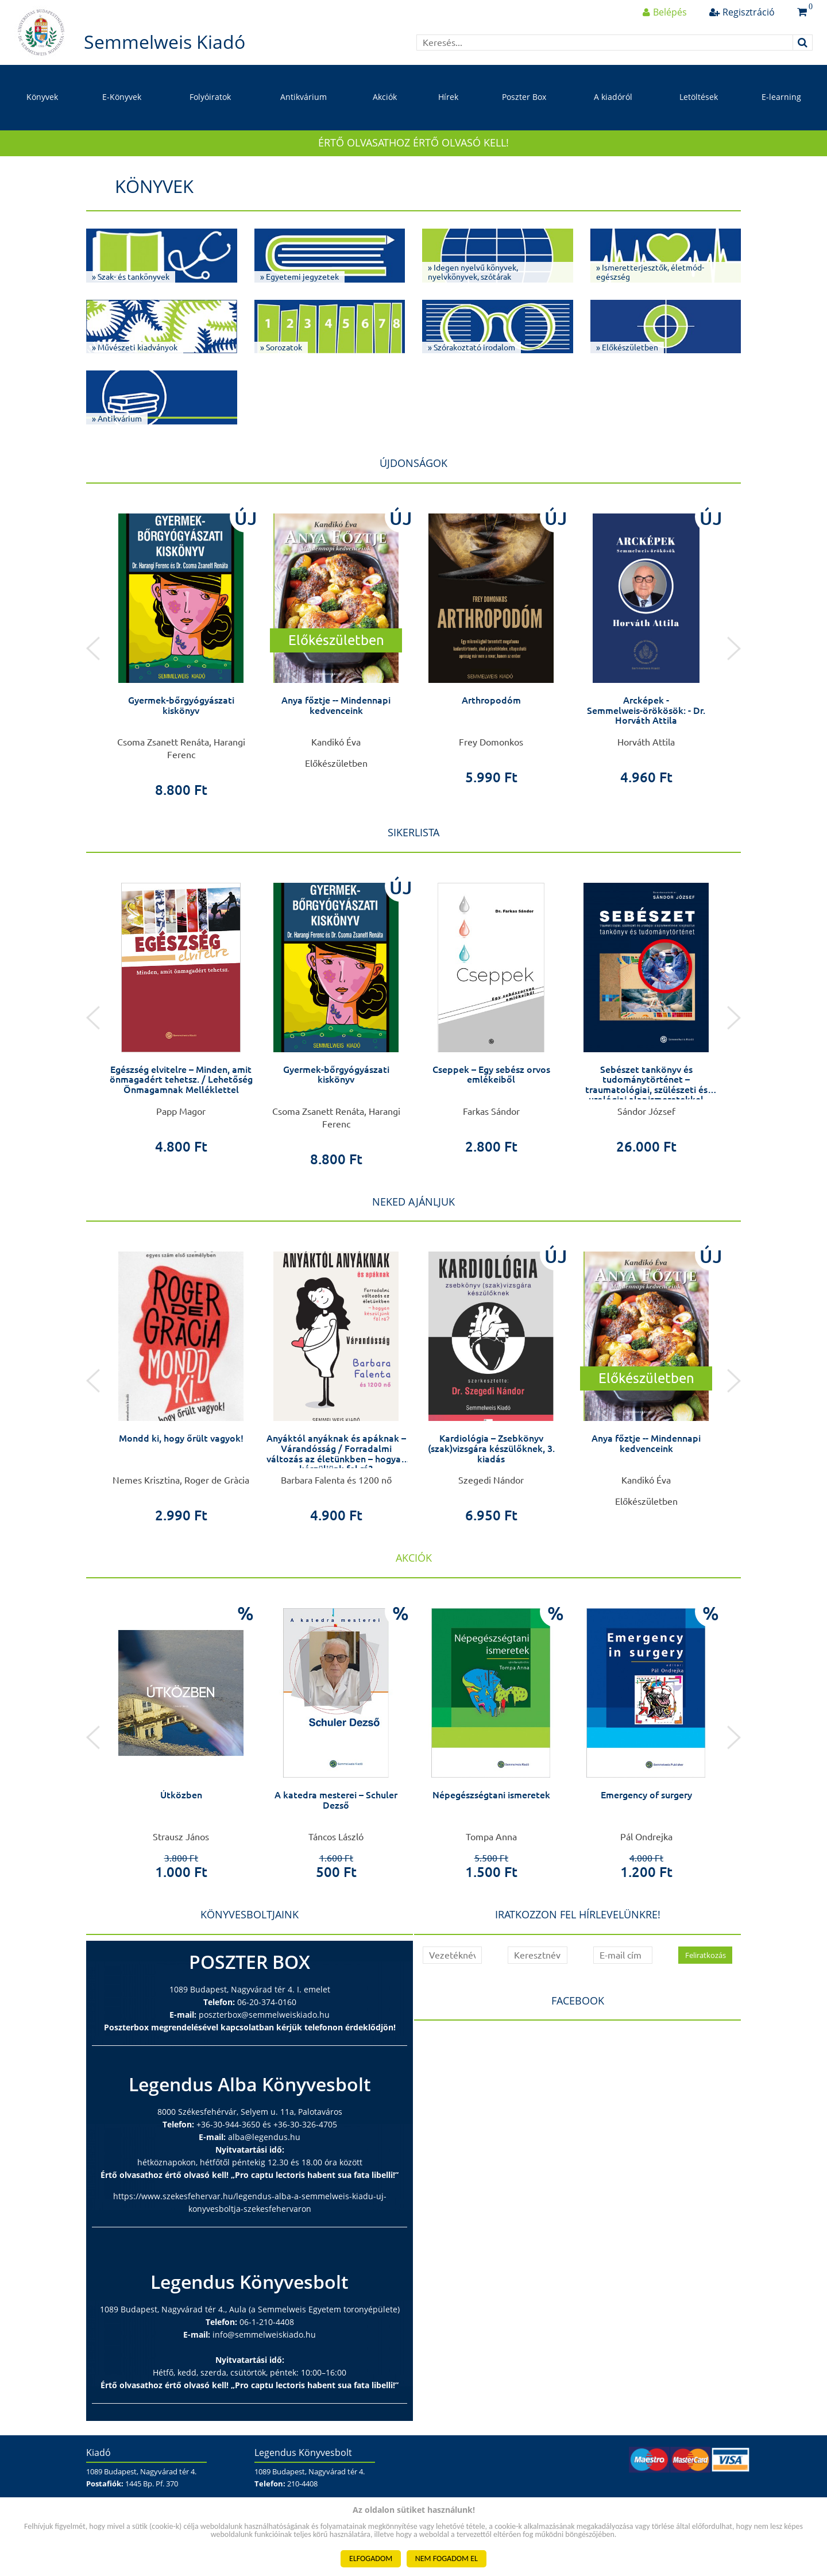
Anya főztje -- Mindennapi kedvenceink (336, 705)
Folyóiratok (210, 96)
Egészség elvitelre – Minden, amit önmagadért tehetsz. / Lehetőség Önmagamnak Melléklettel (181, 1079)
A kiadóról (613, 96)
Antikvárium (303, 96)
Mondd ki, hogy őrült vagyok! (181, 1438)
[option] (180, 649)
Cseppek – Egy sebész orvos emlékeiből (491, 1074)
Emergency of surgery (646, 1795)
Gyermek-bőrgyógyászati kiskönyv (181, 705)
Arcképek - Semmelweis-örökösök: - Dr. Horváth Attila (646, 710)
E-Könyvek (121, 96)
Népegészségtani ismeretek (491, 1795)
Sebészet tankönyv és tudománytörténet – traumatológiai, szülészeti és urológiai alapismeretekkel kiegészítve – (646, 1089)
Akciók (385, 96)
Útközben (181, 1795)
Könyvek (42, 96)
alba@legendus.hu (264, 2136)
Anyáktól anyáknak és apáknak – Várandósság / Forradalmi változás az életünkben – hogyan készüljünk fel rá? (336, 1453)
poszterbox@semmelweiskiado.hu (264, 2014)
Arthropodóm (491, 700)
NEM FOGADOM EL (446, 2558)
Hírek (448, 96)
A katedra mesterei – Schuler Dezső (336, 1800)
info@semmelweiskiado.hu (264, 2334)
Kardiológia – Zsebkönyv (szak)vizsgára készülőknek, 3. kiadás (491, 1448)
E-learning (781, 96)
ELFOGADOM (370, 2558)
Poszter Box (524, 96)
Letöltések (698, 96)
